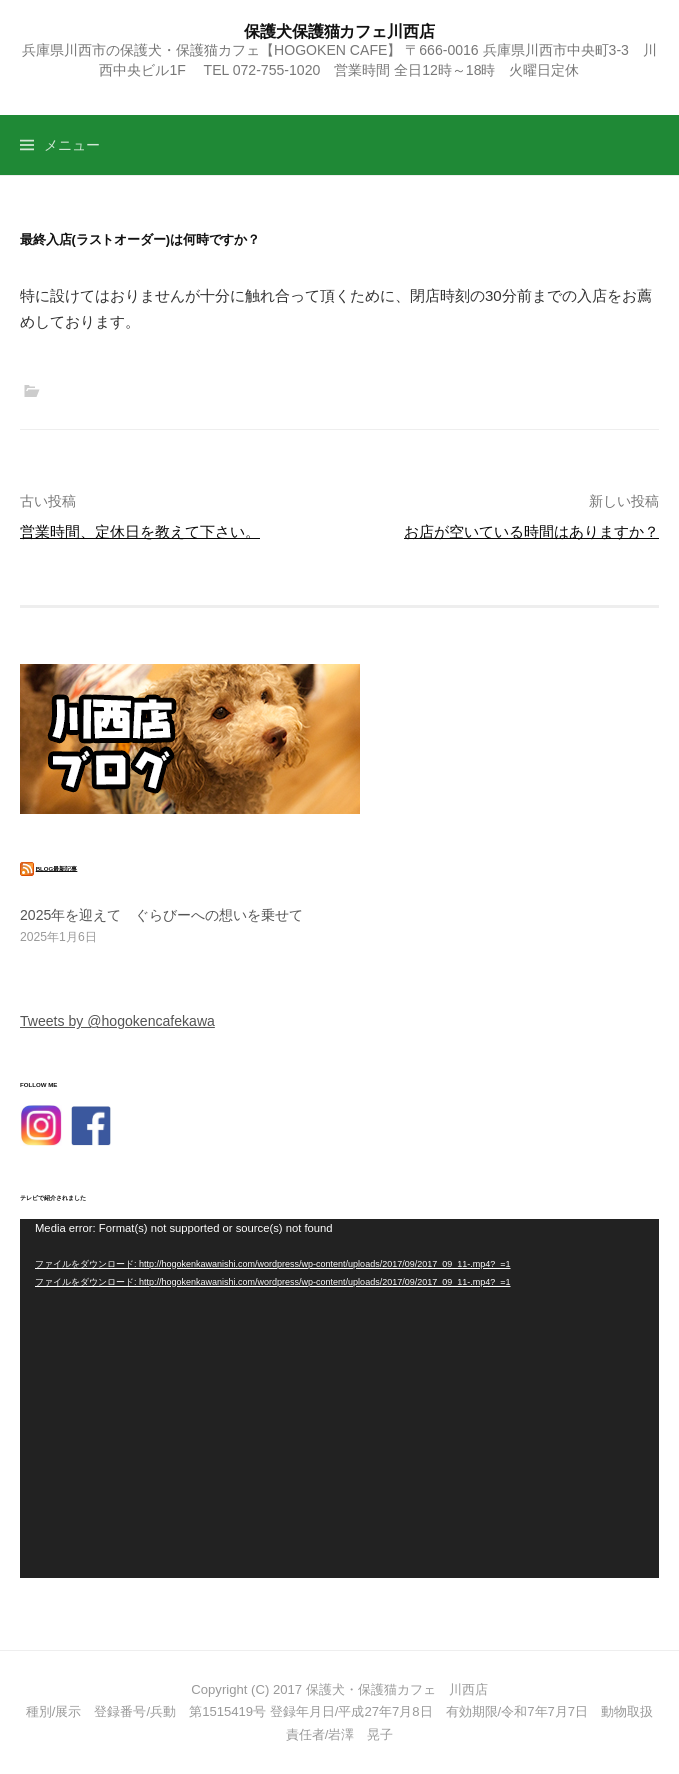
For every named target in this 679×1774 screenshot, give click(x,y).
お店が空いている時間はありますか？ (531, 531)
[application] (339, 1398)
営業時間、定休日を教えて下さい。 (140, 531)
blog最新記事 (57, 867)
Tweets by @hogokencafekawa (117, 1021)
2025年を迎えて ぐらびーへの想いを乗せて (161, 915)
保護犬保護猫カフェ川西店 (339, 31)
